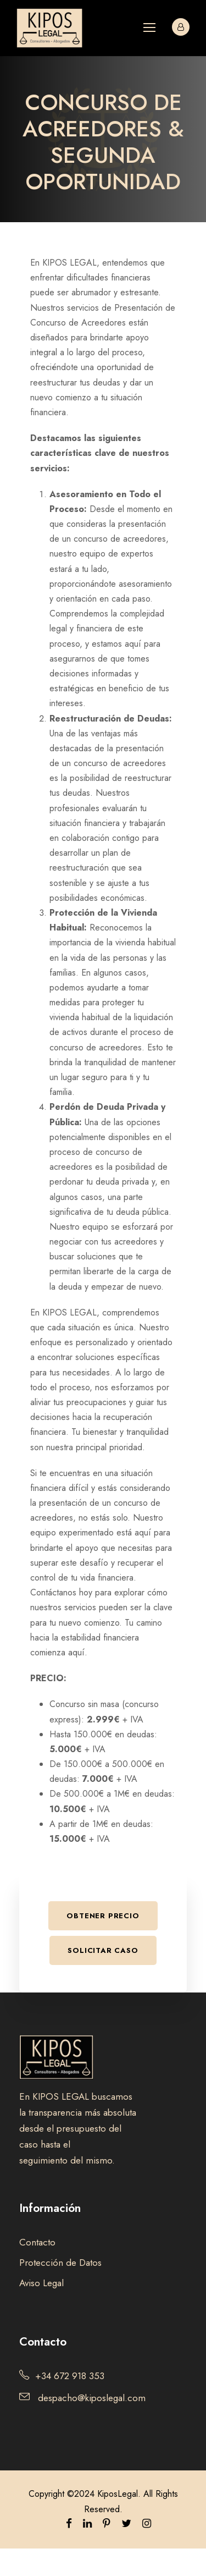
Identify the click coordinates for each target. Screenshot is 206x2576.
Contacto (37, 2242)
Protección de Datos (60, 2262)
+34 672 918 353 (69, 2375)
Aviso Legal (41, 2282)
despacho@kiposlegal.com (92, 2397)
